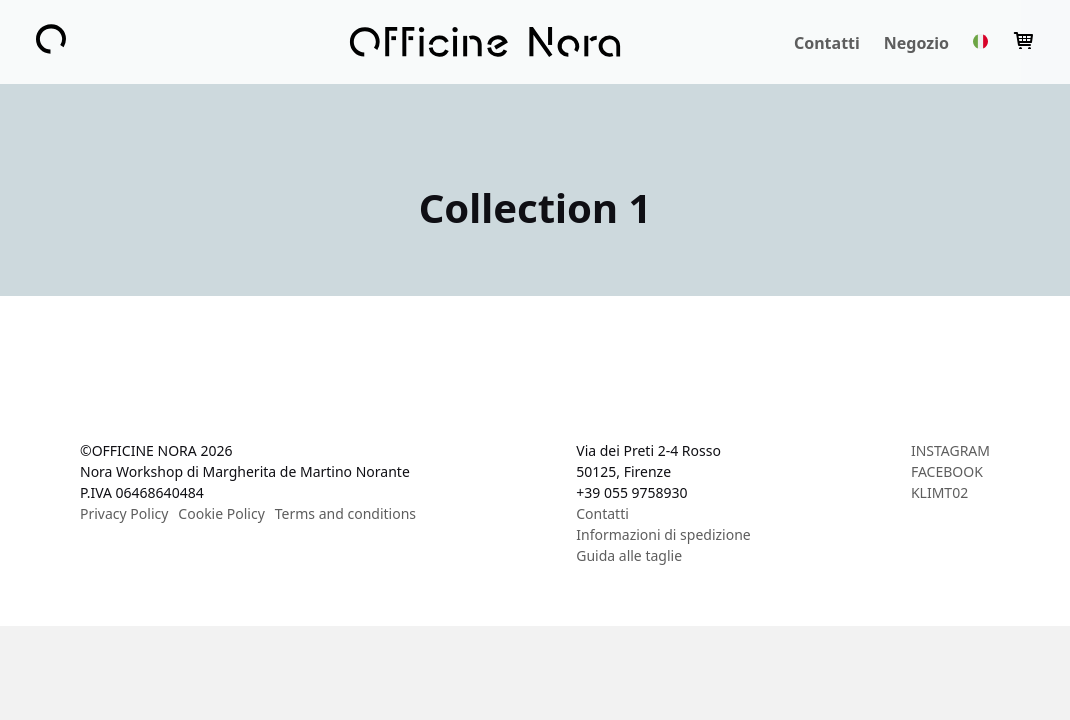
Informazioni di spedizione (663, 534)
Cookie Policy (221, 513)
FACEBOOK (947, 471)
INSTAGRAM (950, 450)
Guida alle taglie (629, 555)
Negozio (916, 43)
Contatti (827, 43)
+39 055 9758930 (631, 492)
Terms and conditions (345, 513)
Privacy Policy (124, 513)
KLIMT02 (939, 492)
